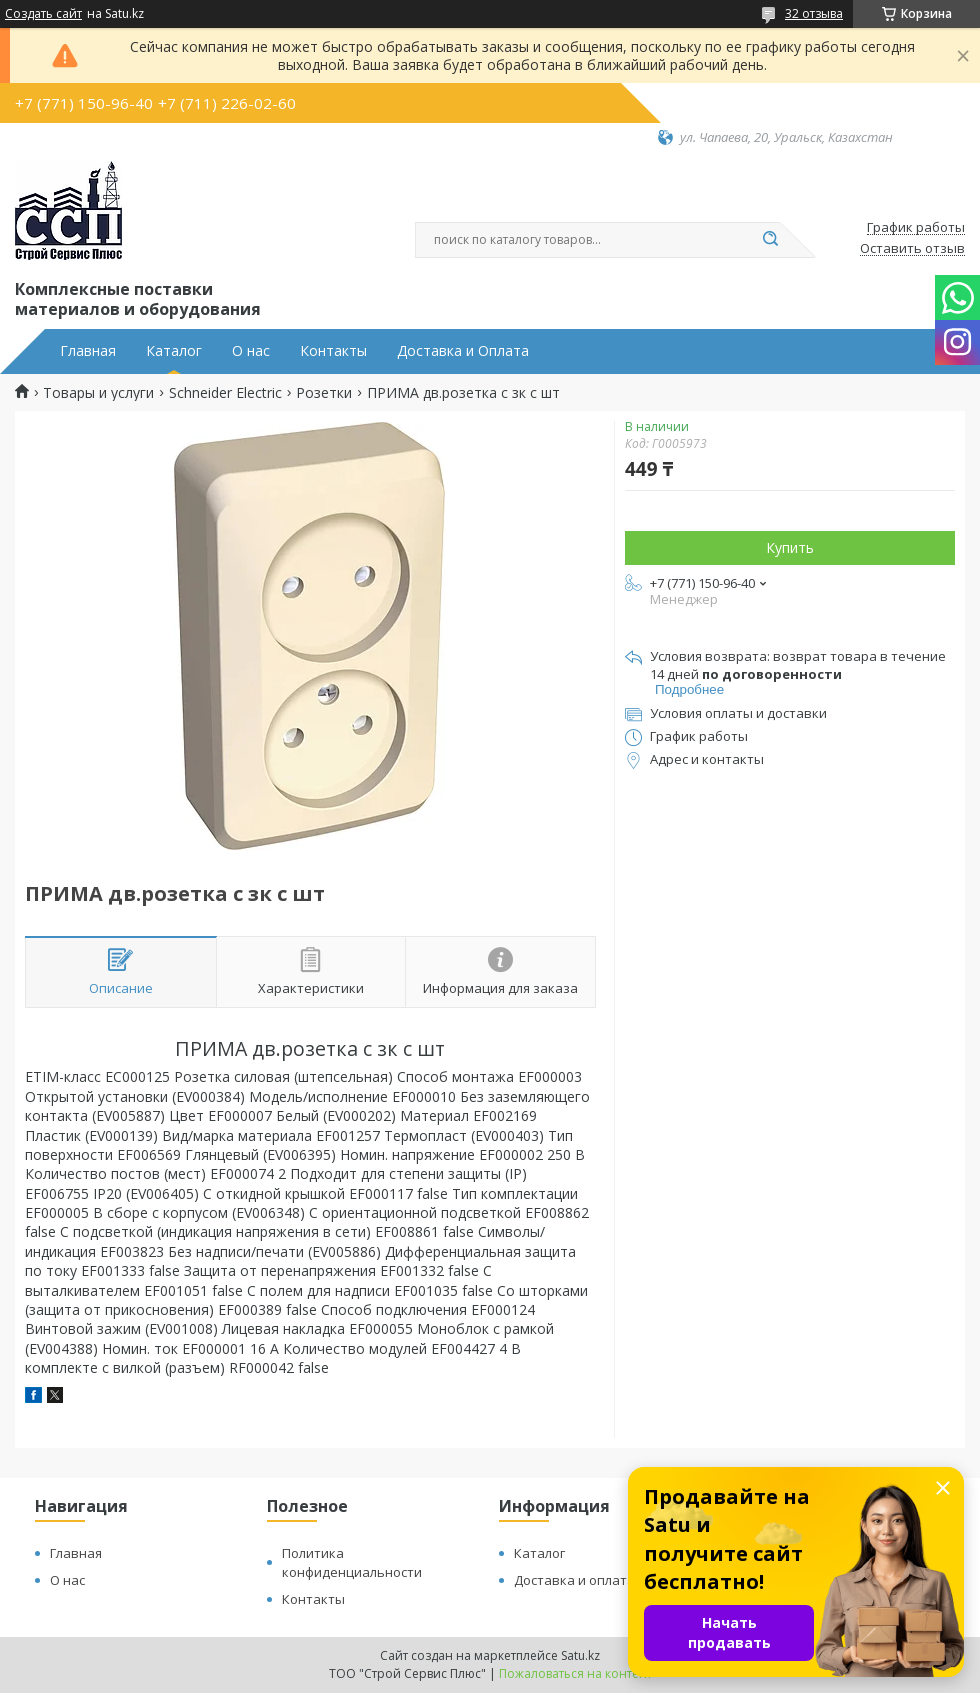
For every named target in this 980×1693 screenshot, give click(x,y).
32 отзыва (814, 13)
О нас (251, 351)
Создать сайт (43, 14)
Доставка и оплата (574, 1580)
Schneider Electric (225, 393)
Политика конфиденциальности (352, 1562)
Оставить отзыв (912, 249)
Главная (88, 351)
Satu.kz (580, 1655)
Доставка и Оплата (463, 351)
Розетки (324, 393)
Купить (790, 547)
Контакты (333, 351)
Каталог (174, 351)
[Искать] (770, 240)
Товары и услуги (98, 393)
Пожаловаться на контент (575, 1673)
